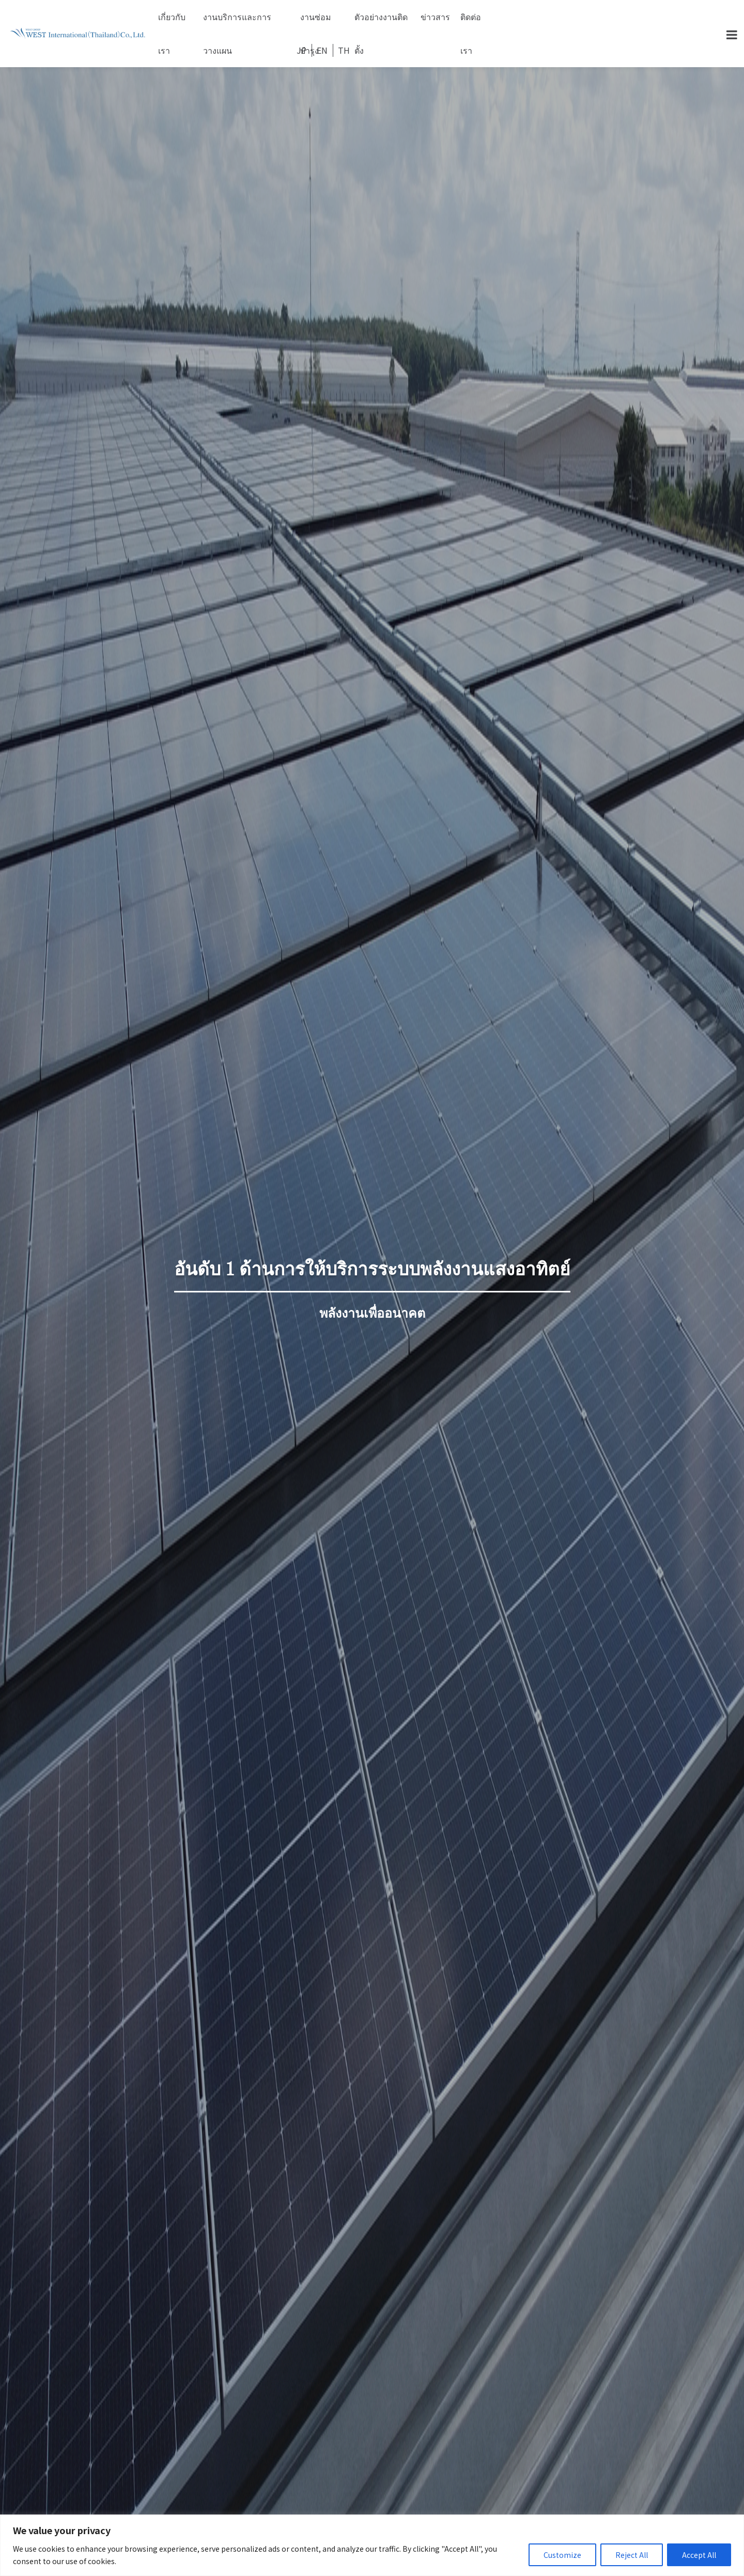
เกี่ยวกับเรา (171, 22)
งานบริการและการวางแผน (237, 22)
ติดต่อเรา (470, 22)
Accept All (699, 2555)
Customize (562, 2555)
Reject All (631, 2555)
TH (344, 50)
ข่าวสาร (435, 16)
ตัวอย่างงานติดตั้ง (381, 22)
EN (322, 50)
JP (301, 50)
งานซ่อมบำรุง (315, 22)
